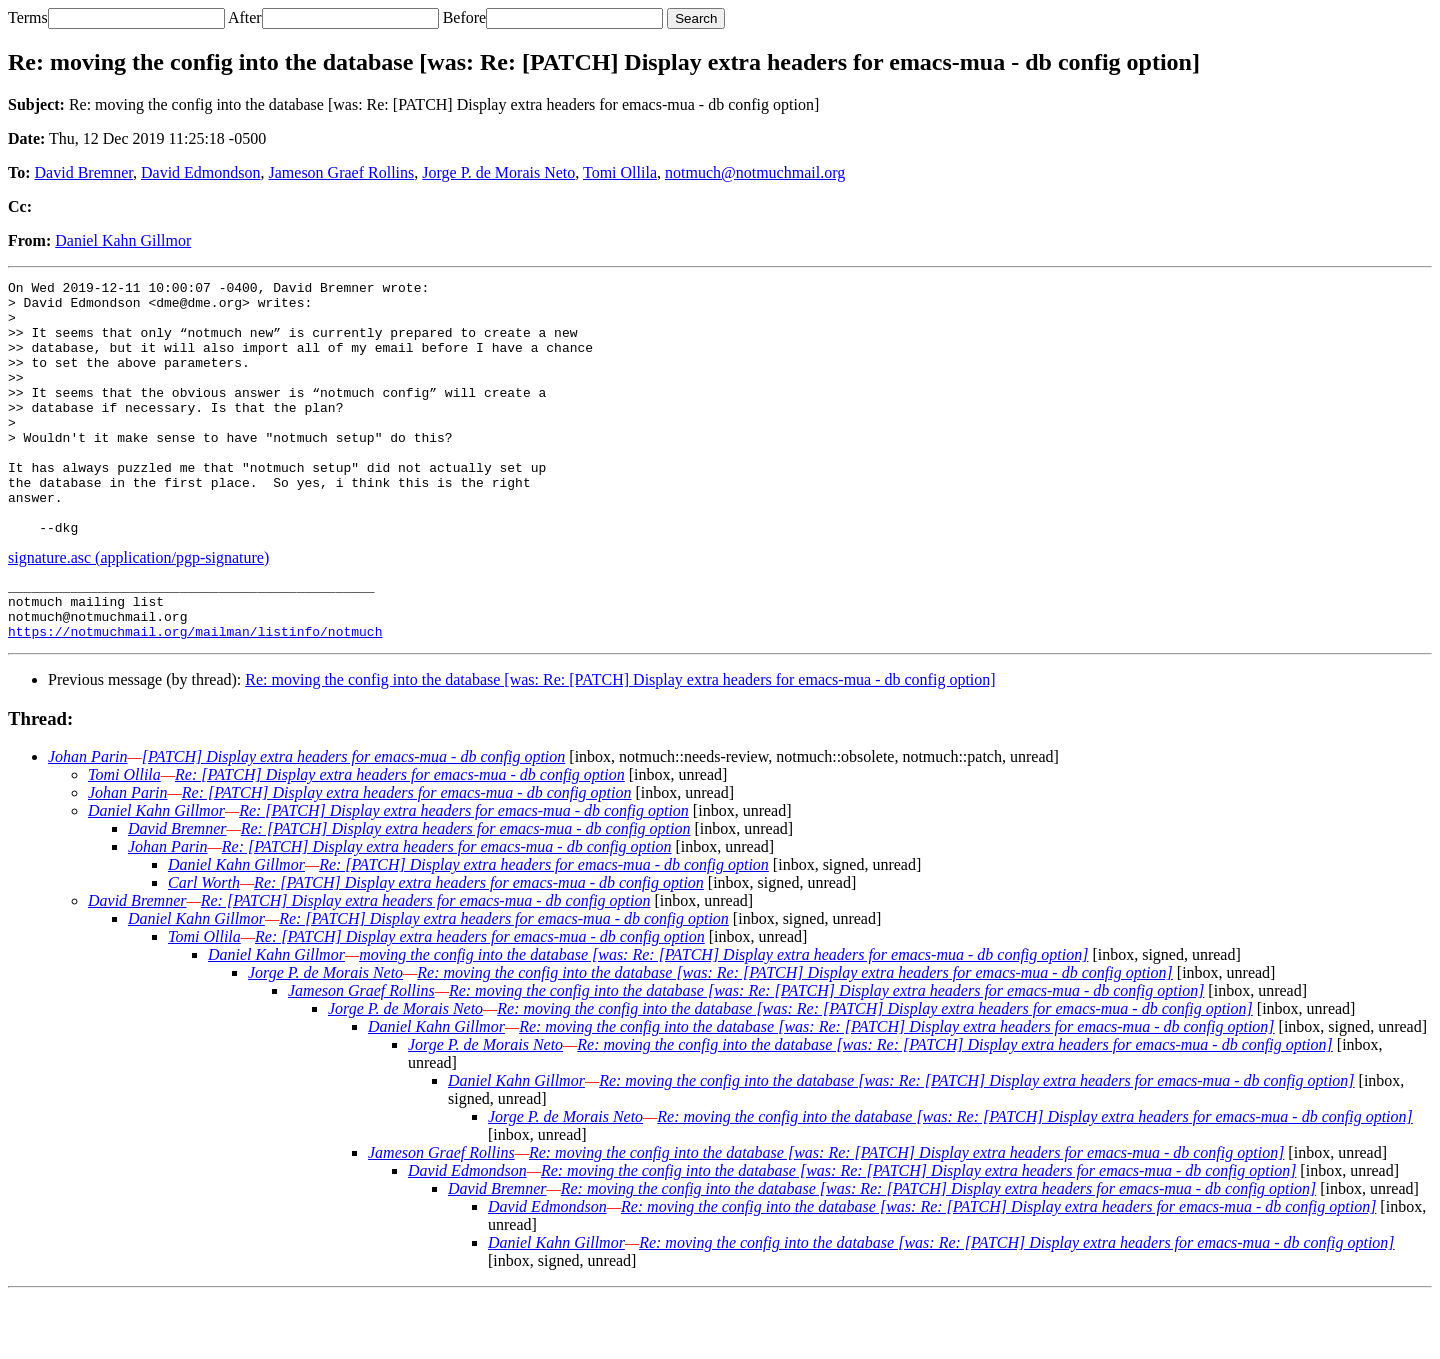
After (245, 17)
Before (465, 17)
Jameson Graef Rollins (342, 172)
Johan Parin (88, 819)
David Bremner (84, 172)
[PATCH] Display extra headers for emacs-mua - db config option (354, 819)
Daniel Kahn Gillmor (123, 240)
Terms (28, 17)
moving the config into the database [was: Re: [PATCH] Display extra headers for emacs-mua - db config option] (723, 1017)
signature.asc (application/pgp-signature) (138, 608)
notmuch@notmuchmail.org (755, 172)
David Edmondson (201, 172)
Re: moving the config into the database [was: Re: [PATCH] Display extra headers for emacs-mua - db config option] (620, 742)
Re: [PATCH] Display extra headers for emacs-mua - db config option (400, 837)
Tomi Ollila (620, 172)
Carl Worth (204, 945)
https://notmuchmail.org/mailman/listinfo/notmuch (195, 694)
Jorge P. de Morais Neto (498, 172)
